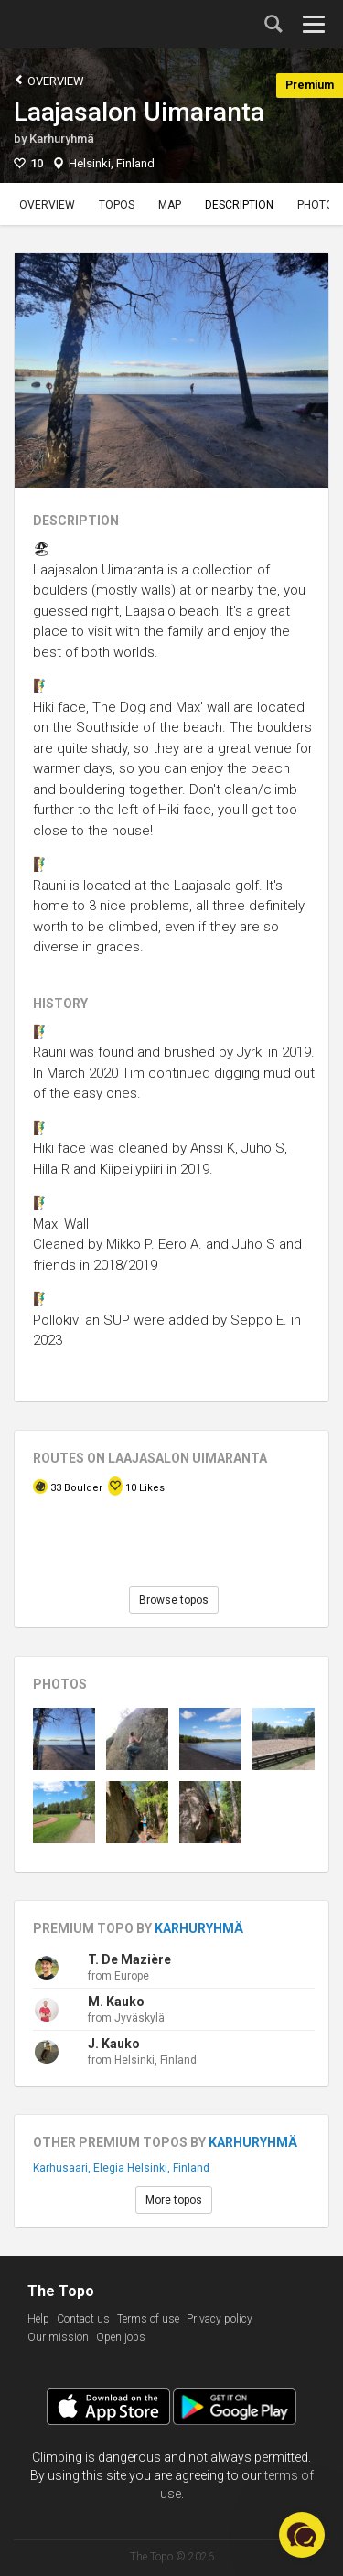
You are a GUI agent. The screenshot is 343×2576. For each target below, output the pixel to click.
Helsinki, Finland (112, 163)
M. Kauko (116, 2001)
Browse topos (174, 1600)
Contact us (83, 2319)
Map (169, 205)
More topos (173, 2200)
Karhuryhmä (61, 138)
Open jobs (120, 2337)
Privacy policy (219, 2319)
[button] (302, 2535)
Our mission (58, 2337)
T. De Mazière (129, 1959)
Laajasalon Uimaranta (139, 112)
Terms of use (148, 2319)
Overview (49, 80)
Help (38, 2319)
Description (239, 205)
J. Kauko (114, 2043)
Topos (116, 205)
